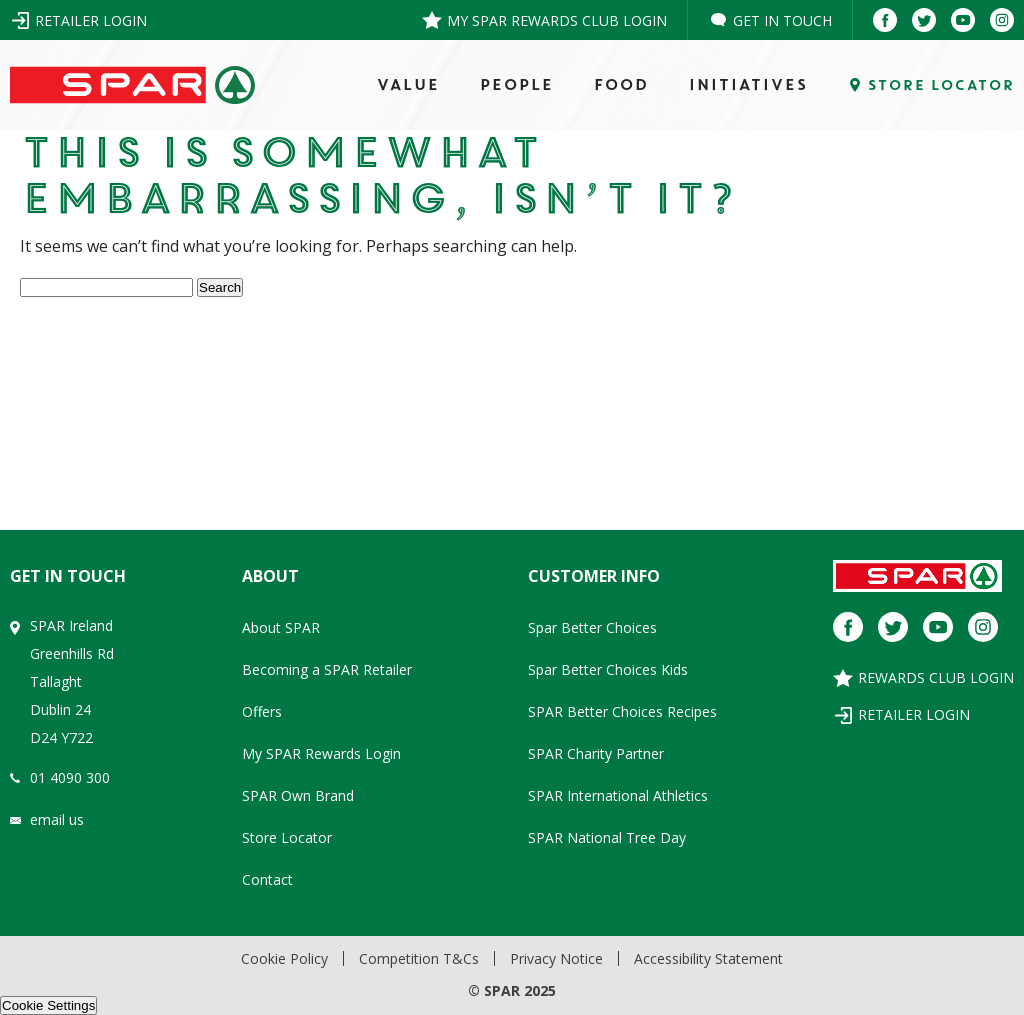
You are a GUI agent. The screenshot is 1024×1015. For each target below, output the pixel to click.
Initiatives (747, 85)
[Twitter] (924, 20)
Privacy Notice (556, 958)
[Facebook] (885, 20)
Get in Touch (782, 20)
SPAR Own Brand (298, 795)
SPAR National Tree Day (607, 837)
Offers (262, 711)
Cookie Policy (284, 958)
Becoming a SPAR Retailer (327, 669)
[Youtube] (963, 20)
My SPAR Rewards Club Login (557, 20)
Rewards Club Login (936, 677)
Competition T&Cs (419, 958)
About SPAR (281, 627)
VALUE (407, 85)
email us (57, 819)
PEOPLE (516, 85)
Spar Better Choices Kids (608, 669)
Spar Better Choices (592, 627)
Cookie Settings (48, 1005)
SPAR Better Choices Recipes (622, 711)
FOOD (620, 85)
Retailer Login (91, 20)
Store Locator (287, 837)
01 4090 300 (70, 777)
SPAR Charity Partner (596, 753)
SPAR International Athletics (618, 795)
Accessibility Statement (708, 958)
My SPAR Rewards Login (321, 753)
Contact (267, 879)
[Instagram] (1002, 20)
